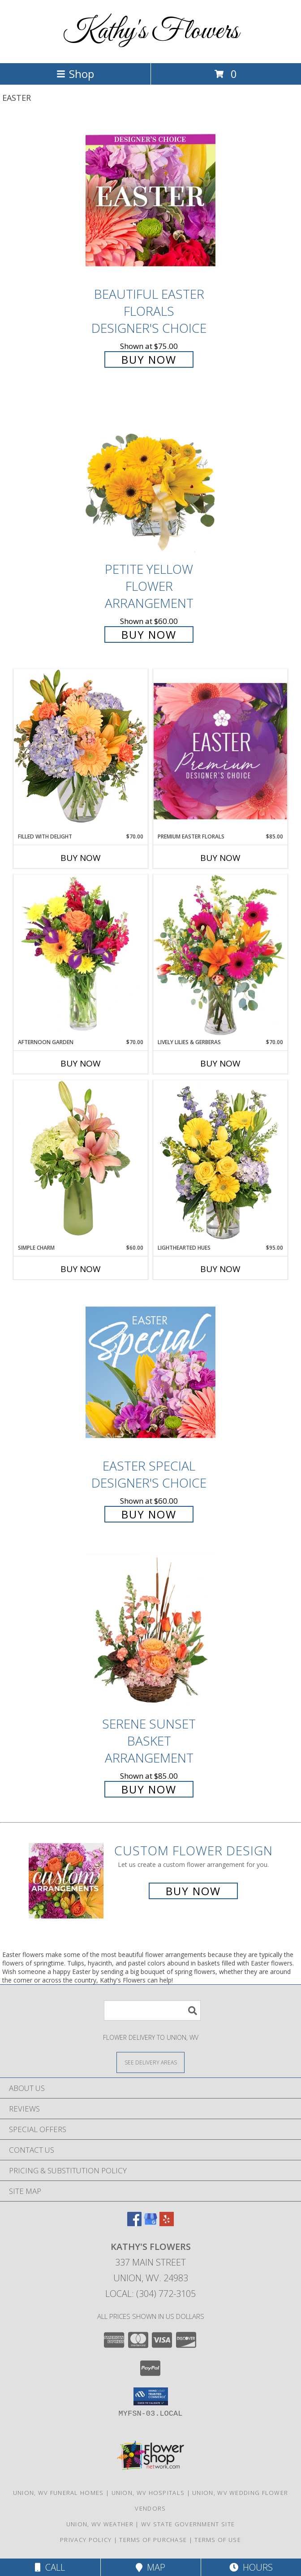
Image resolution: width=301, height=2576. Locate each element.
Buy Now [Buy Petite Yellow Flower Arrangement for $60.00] (148, 634)
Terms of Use (217, 2540)
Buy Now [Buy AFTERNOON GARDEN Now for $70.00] (80, 1063)
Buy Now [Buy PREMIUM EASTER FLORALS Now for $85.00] (220, 858)
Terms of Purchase (153, 2540)
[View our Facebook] (134, 2223)
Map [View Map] (150, 2567)
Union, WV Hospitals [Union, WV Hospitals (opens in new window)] (148, 2493)
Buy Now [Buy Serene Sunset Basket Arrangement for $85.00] (148, 1789)
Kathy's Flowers (151, 31)
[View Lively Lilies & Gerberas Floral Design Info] (220, 956)
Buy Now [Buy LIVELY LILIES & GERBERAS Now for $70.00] (220, 1063)
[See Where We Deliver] (150, 2062)
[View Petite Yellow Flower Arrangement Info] (150, 476)
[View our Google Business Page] (150, 2223)
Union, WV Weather (99, 2524)
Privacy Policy (86, 2540)
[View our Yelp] (166, 2223)
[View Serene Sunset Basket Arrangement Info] (150, 1630)
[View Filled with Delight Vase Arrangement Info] (80, 750)
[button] (150, 2396)
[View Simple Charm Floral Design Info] (80, 1161)
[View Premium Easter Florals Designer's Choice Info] (220, 751)
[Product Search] (152, 2010)
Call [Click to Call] (50, 2567)
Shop (75, 73)
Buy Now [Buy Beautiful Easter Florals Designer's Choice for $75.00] (148, 359)
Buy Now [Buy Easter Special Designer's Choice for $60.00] (148, 1514)
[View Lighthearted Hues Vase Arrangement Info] (220, 1161)
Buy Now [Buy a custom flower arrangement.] (193, 1891)
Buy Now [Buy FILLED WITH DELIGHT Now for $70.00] (80, 858)
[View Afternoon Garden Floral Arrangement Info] (80, 956)
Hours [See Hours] (251, 2567)
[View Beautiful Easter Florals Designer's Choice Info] (150, 200)
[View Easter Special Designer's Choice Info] (150, 1372)
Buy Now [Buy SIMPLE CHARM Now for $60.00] (80, 1269)
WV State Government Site (188, 2524)
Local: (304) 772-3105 (150, 2294)
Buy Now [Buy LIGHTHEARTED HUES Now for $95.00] (220, 1269)
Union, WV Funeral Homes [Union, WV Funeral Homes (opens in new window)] (58, 2493)
